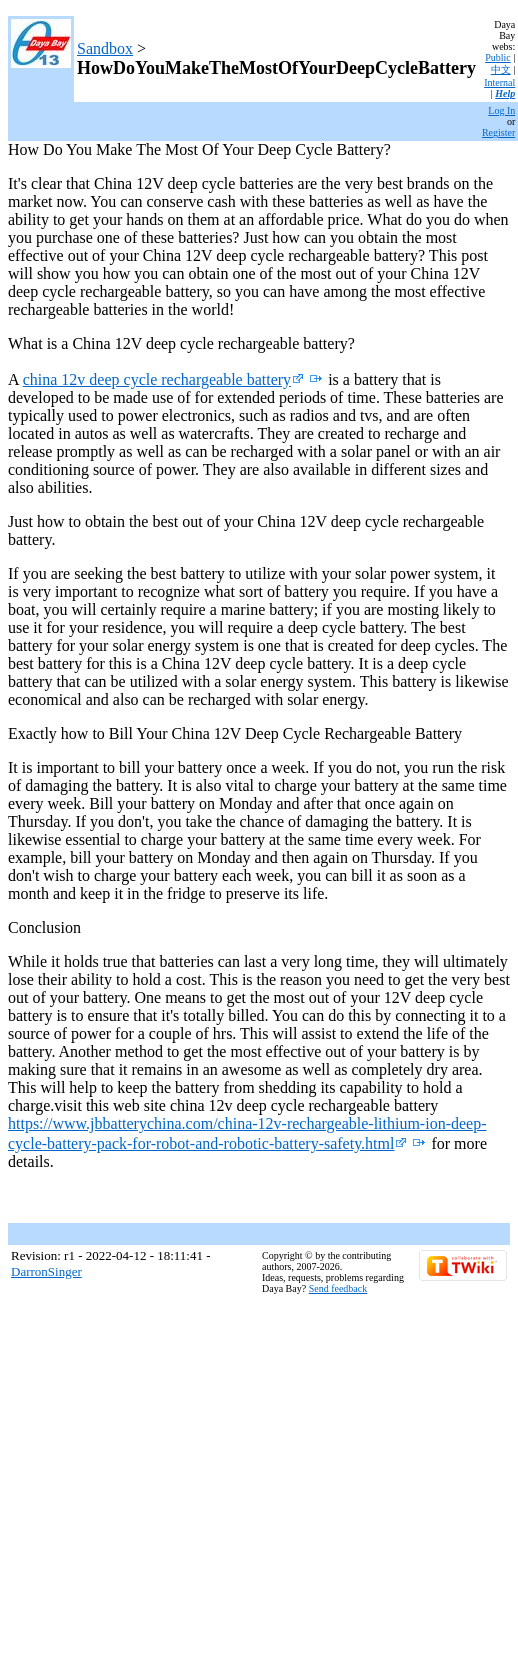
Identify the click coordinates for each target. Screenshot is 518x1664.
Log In (501, 110)
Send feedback (338, 1288)
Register (498, 132)
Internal (499, 82)
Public (498, 57)
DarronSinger (46, 1271)
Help (505, 93)
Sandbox (105, 48)
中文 (501, 69)
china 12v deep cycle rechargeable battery (163, 379)
